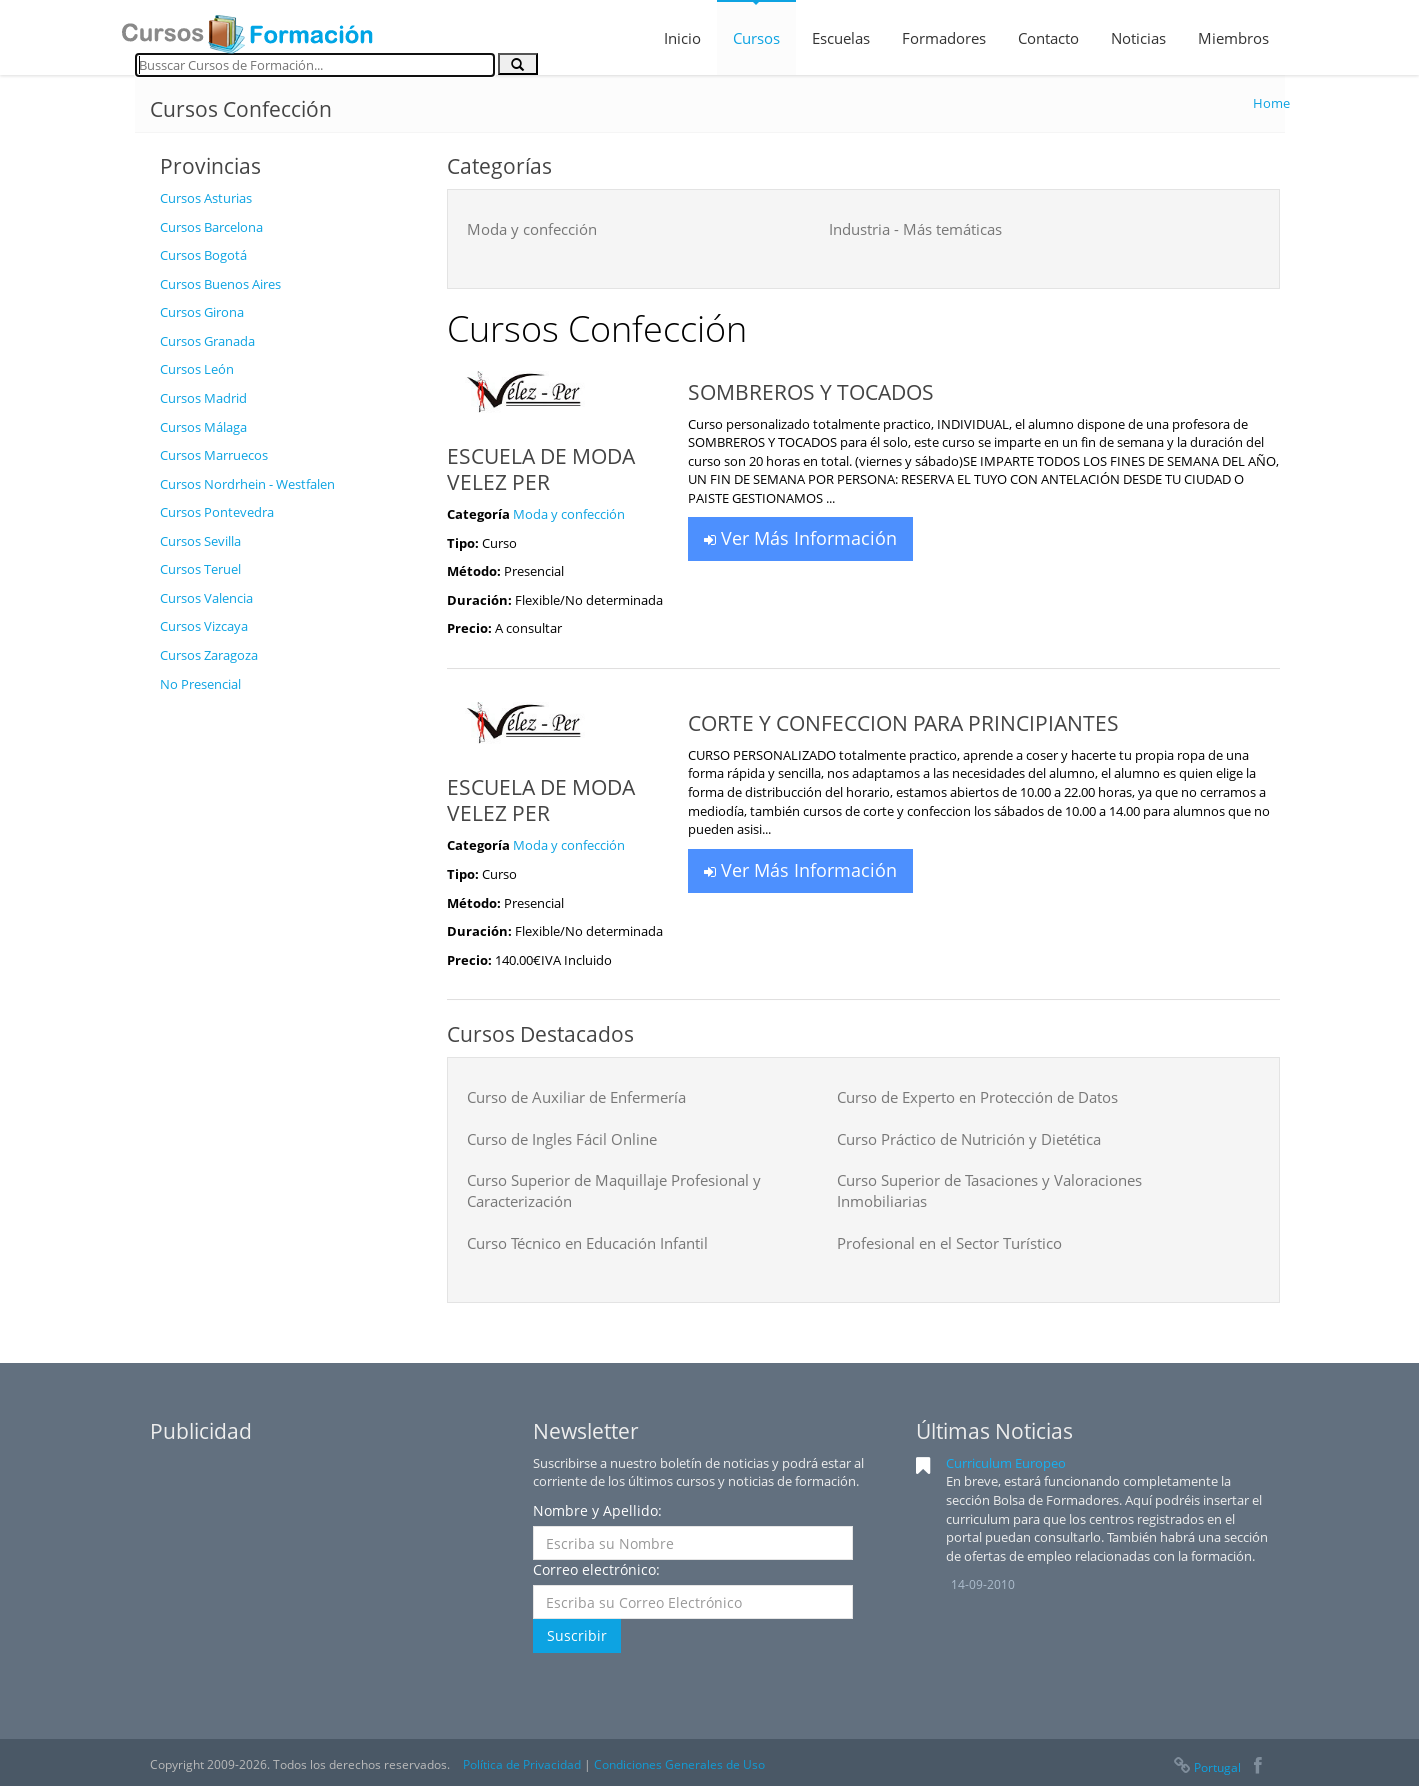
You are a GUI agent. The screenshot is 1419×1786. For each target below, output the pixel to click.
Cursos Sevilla (200, 541)
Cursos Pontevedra (217, 512)
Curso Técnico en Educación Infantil (587, 1243)
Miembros (1233, 38)
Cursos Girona (202, 312)
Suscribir (577, 1635)
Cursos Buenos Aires (220, 284)
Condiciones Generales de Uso (679, 1764)
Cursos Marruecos (214, 455)
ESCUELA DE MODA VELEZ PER (541, 469)
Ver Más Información (800, 538)
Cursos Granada (207, 341)
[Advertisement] (288, 1003)
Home (1271, 103)
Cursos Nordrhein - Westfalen (247, 484)
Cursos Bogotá (203, 255)
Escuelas (841, 38)
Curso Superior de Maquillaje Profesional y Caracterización (614, 1190)
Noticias (1138, 38)
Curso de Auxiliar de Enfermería (576, 1097)
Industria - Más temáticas (915, 229)
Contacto (1048, 38)
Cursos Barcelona (211, 227)
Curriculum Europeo (1006, 1463)
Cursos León (197, 369)
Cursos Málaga (203, 427)
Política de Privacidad (522, 1764)
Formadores (944, 38)
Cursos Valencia (206, 598)
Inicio (682, 38)
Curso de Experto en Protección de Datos (977, 1097)
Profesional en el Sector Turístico (949, 1243)
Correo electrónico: (596, 1569)
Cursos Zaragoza (209, 655)
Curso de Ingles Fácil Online (562, 1139)
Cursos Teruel (200, 569)
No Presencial (200, 684)
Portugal (1206, 1767)
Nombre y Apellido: (597, 1510)
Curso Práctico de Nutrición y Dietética (969, 1139)
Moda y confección (532, 229)
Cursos (756, 38)
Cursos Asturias (206, 198)
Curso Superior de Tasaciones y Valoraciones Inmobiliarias (989, 1190)
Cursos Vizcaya (204, 626)
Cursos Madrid (203, 398)
